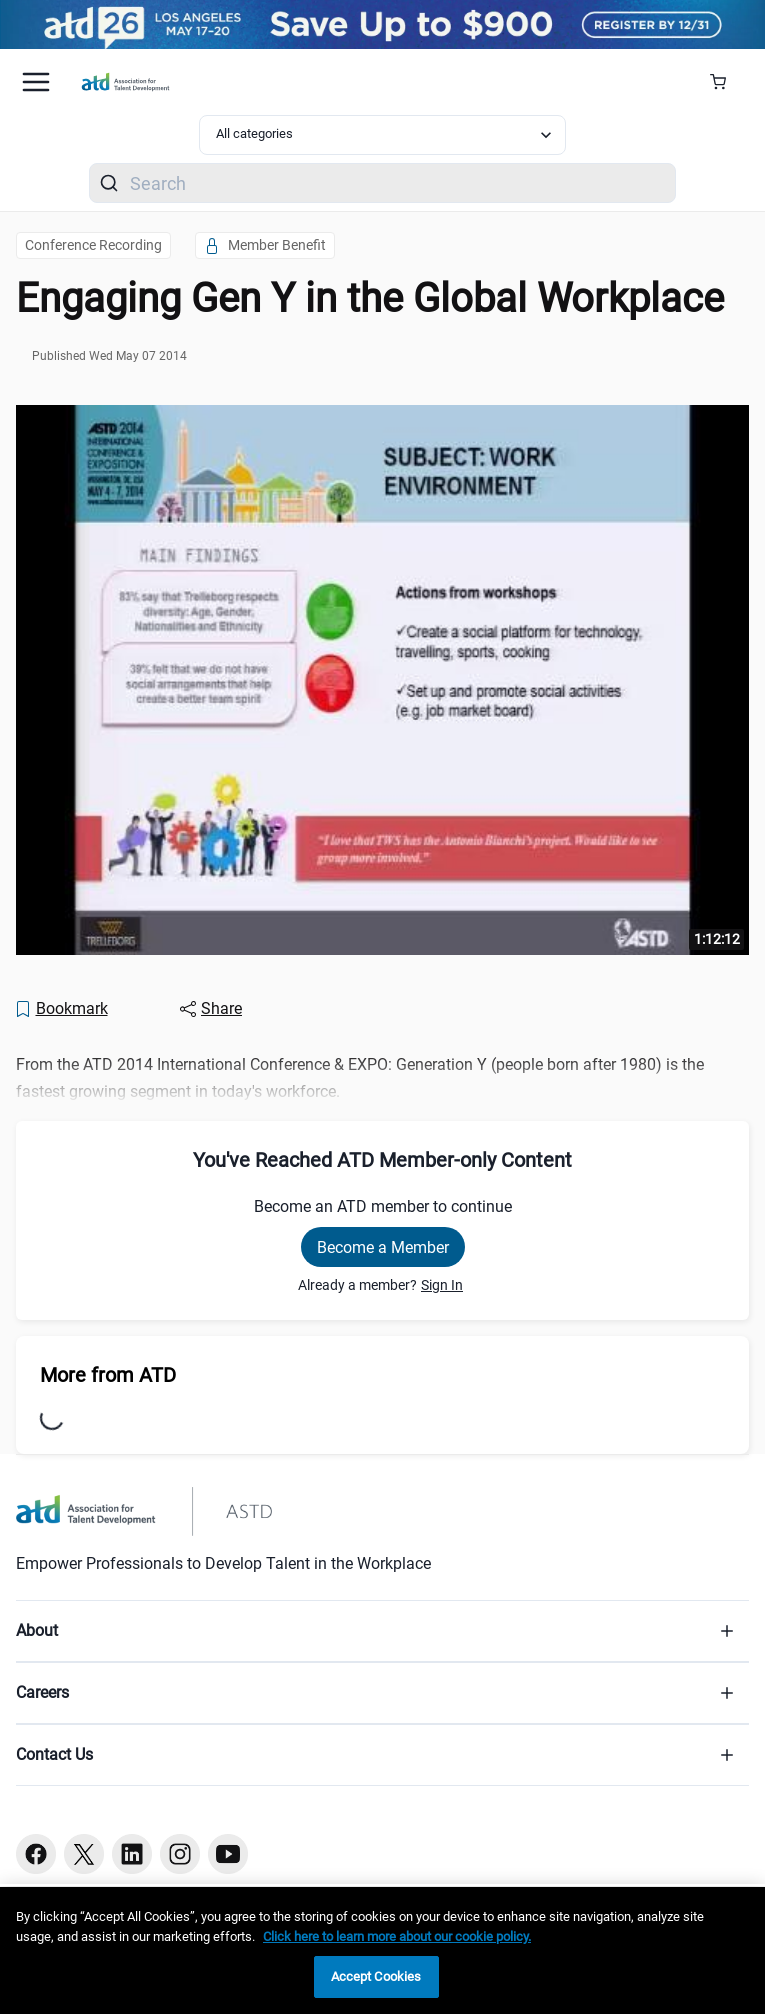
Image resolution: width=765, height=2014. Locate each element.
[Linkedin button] (132, 1854)
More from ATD (108, 1375)
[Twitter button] (84, 1854)
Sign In (442, 1285)
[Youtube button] (228, 1854)
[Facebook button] (36, 1854)
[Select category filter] (382, 135)
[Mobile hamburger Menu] (36, 82)
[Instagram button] (180, 1854)
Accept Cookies (376, 1976)
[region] (382, 1950)
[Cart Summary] (725, 82)
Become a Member (383, 1247)
